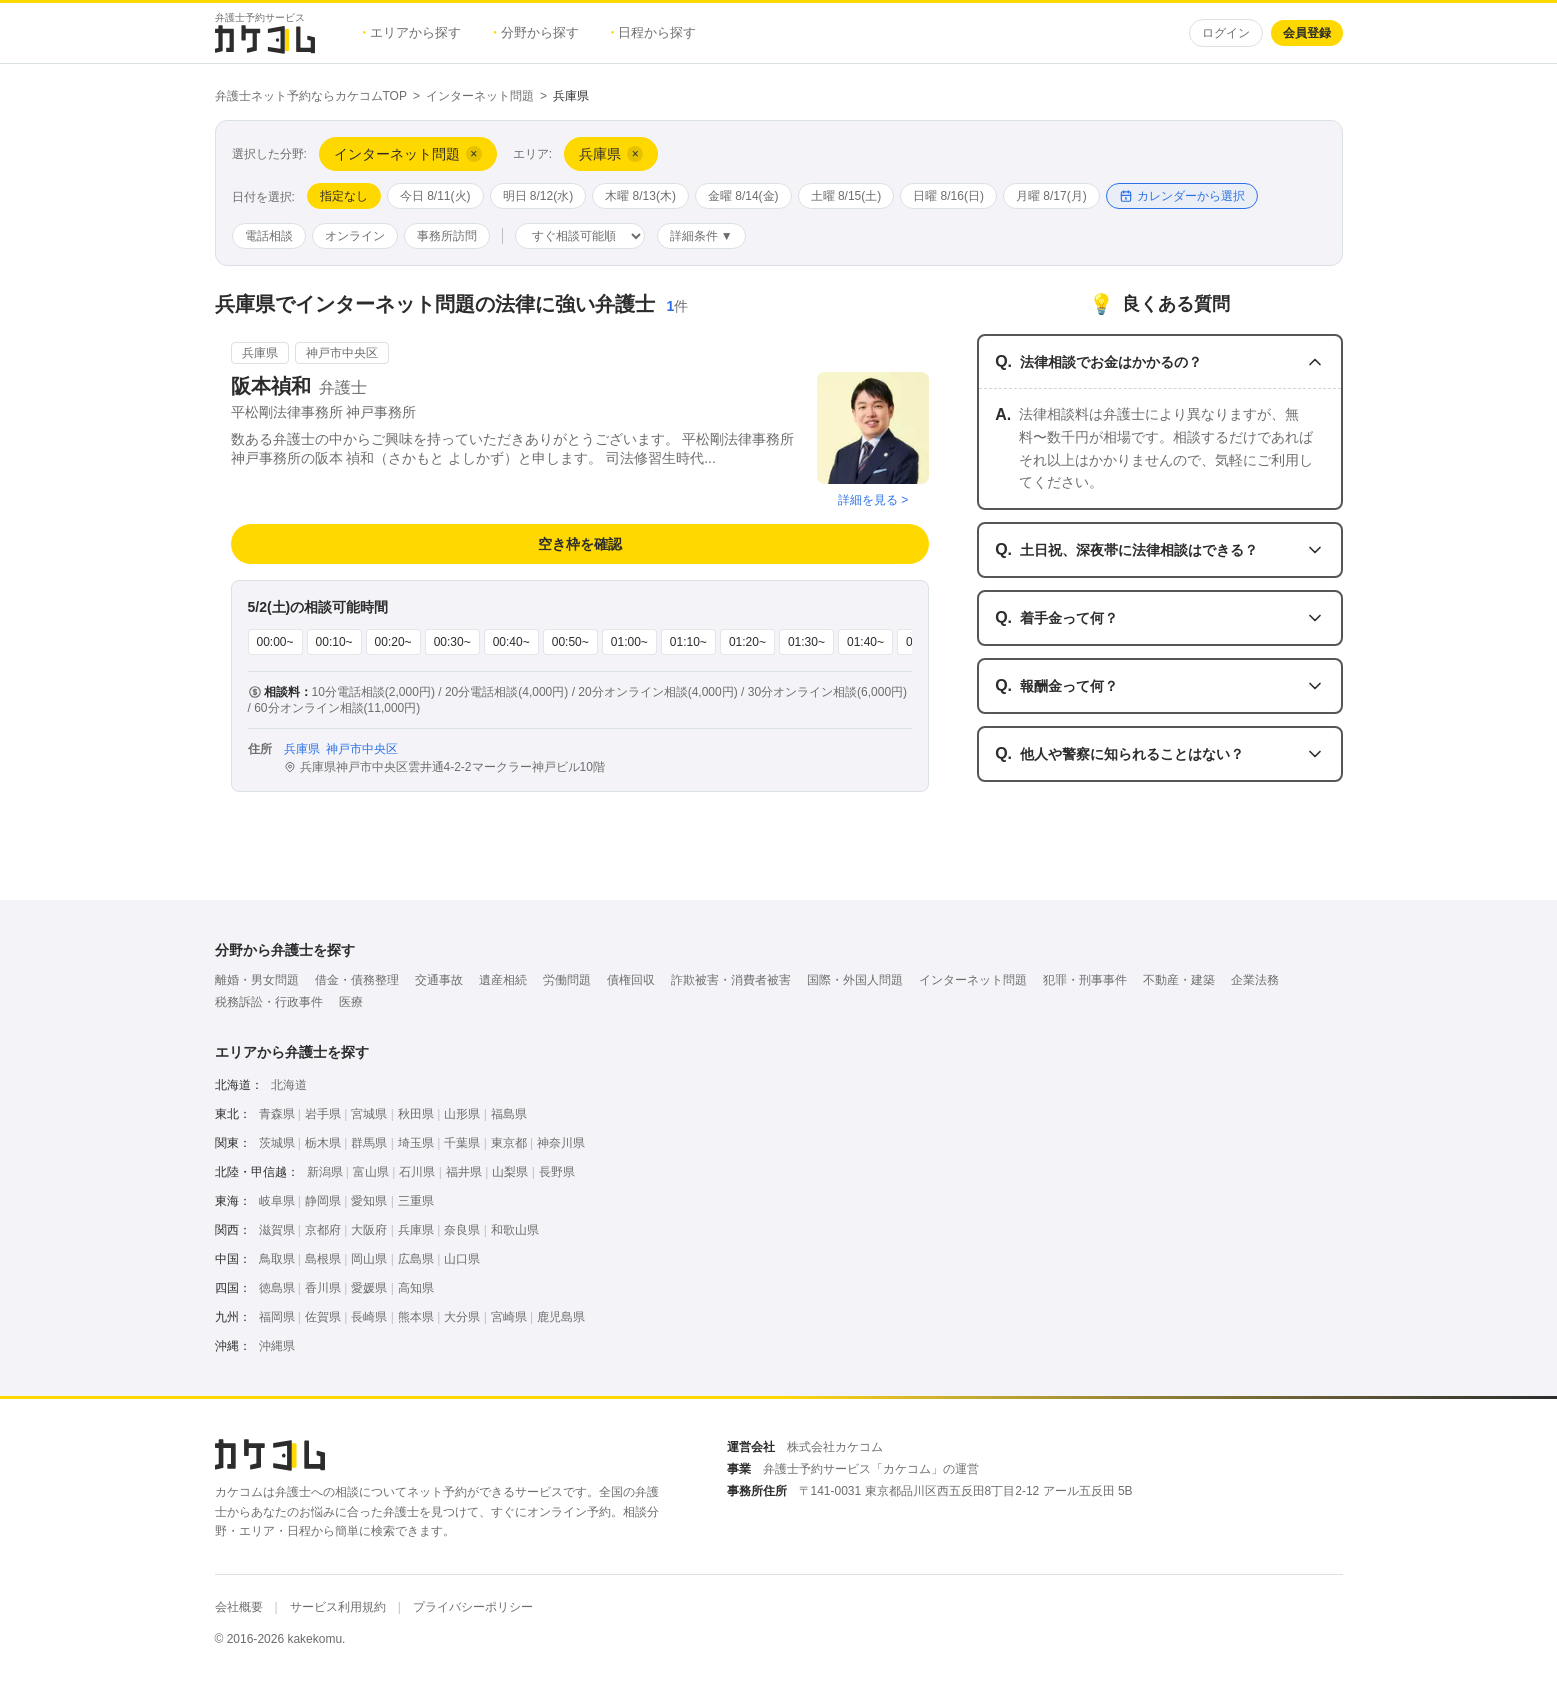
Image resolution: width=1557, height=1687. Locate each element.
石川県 (417, 1172)
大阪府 (369, 1230)
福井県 (464, 1172)
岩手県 (323, 1114)
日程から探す (654, 32)
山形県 (462, 1114)
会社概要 (239, 1607)
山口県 (462, 1259)
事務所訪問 (447, 236)
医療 (351, 1002)
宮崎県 (509, 1317)
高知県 (416, 1288)
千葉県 (462, 1143)
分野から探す (536, 32)
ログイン (1226, 33)
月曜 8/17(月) (1051, 196)
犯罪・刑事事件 (1085, 980)
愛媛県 (369, 1288)
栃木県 (323, 1143)
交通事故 (439, 980)
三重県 (416, 1201)
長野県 (557, 1172)
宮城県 (369, 1114)
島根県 (323, 1259)
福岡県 (277, 1317)
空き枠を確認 (580, 544)
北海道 (289, 1085)
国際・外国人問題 (855, 980)
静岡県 (323, 1201)
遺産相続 (503, 980)
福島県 (509, 1114)
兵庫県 (416, 1230)
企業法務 (1255, 980)
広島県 (416, 1259)
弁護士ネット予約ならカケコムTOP (311, 96)
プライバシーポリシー (473, 1607)
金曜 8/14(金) (743, 196)
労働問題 (567, 980)
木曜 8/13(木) (640, 196)
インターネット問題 (480, 96)
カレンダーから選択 (1182, 196)
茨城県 (277, 1143)
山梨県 (510, 1172)
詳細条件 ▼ (701, 236)
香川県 (323, 1288)
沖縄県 (277, 1346)
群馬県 (369, 1143)
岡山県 (369, 1259)
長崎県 (369, 1317)
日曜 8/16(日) (948, 196)
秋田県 (416, 1114)
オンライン (355, 236)
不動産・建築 (1179, 980)
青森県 (277, 1114)
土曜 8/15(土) (846, 196)
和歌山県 (515, 1230)
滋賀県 (277, 1230)
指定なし (344, 196)
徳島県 (277, 1288)
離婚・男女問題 (257, 980)
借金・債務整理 (357, 980)
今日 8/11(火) (435, 196)
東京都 (509, 1143)
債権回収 (631, 980)
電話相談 (269, 236)
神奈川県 (561, 1143)
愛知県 (369, 1201)
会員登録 (1307, 33)
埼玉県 (416, 1143)
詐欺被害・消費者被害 (731, 980)
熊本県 (416, 1317)
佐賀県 (323, 1317)
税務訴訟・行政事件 (269, 1002)
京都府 (323, 1230)
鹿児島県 (561, 1317)
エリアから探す (412, 32)
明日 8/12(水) (538, 196)
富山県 (371, 1172)
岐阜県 (277, 1201)
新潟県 (325, 1172)
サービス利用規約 (338, 1607)
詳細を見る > (873, 500)
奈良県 (462, 1230)
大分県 (462, 1317)
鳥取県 (277, 1259)
